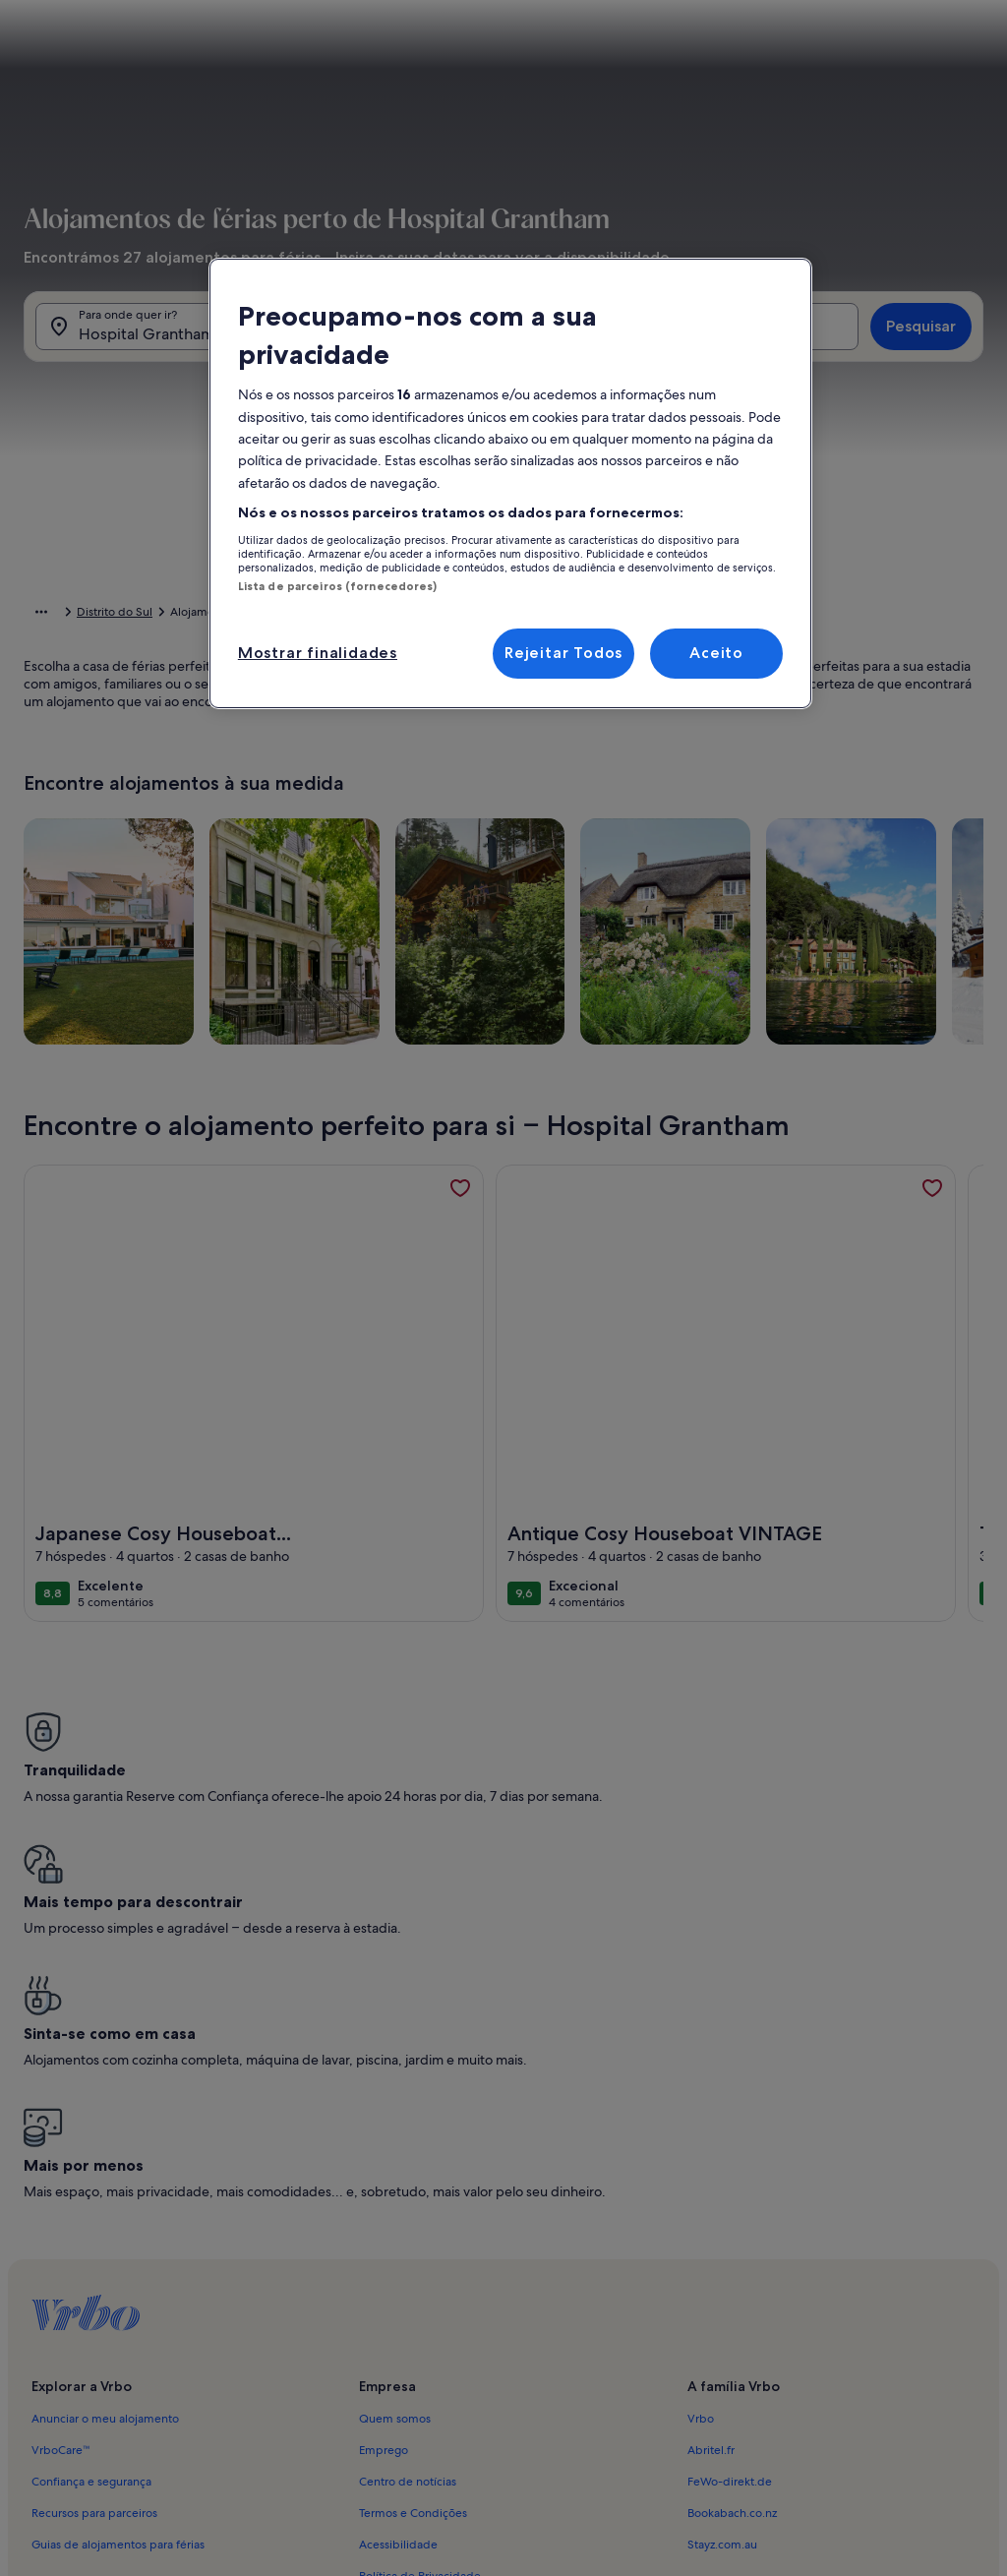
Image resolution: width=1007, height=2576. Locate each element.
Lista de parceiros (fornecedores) (338, 586)
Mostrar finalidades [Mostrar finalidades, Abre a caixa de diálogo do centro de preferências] (317, 652)
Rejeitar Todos (563, 652)
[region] (510, 483)
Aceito (716, 652)
